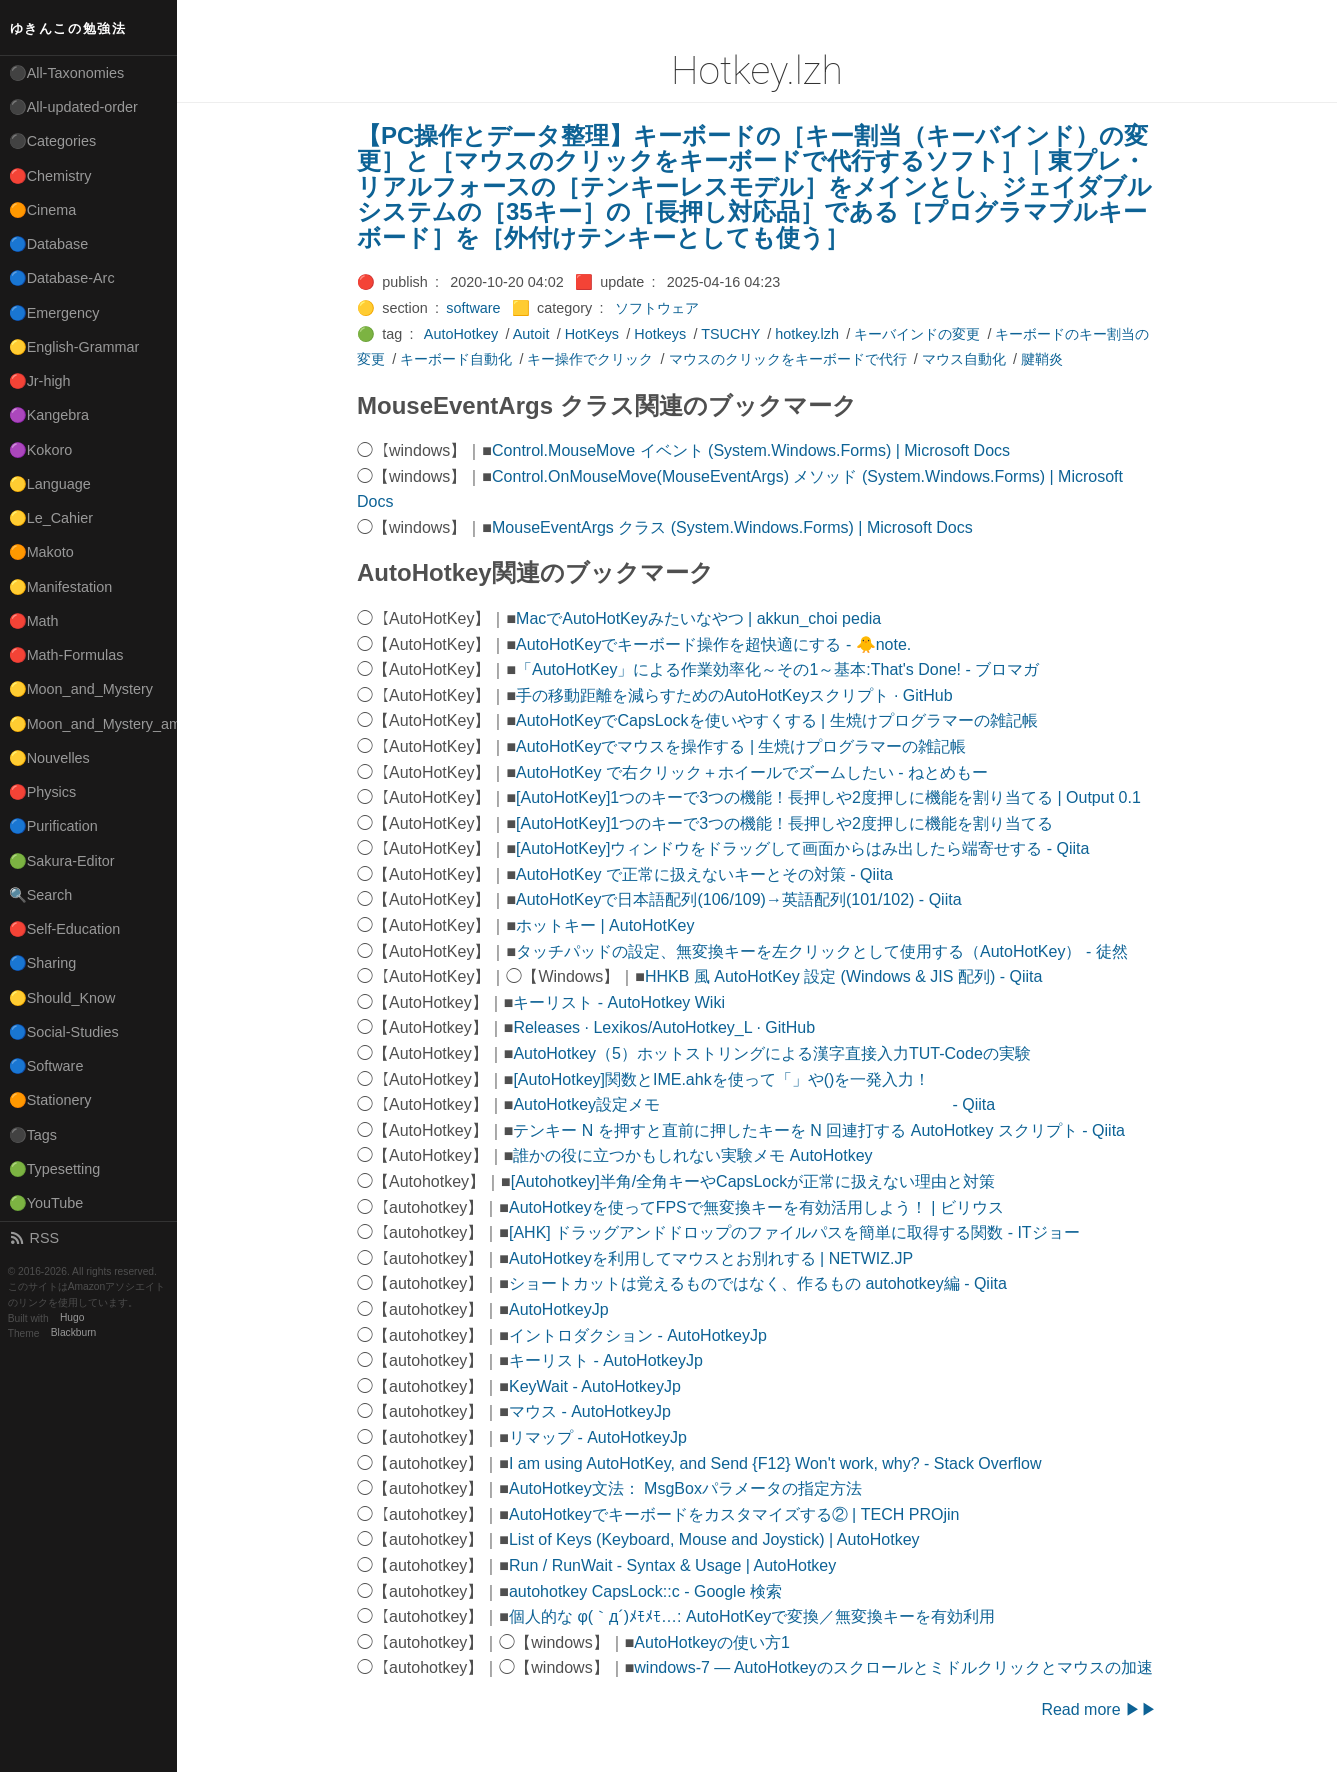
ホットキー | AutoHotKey (605, 925)
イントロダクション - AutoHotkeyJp (638, 1335)
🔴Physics (43, 792)
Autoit (531, 334)
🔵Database (49, 244)
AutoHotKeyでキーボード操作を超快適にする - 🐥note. (713, 644)
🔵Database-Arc (62, 278)
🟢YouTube (46, 1203)
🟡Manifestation (61, 587)
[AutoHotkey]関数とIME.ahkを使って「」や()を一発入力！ (721, 1079)
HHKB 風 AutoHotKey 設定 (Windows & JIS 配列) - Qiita (843, 976)
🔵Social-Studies (64, 1032)
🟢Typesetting (55, 1169)
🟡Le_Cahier (51, 518)
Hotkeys (660, 334)
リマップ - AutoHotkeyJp (598, 1437)
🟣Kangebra (49, 415)
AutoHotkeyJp (559, 1309)
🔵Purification (53, 826)
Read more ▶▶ (1099, 1709)
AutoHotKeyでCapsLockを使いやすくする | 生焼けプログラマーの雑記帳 (777, 720)
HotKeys (592, 334)
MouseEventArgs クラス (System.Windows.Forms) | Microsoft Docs (732, 527)
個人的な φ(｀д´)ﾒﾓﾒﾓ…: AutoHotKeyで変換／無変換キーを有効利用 (752, 1616)
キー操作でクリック (590, 359)
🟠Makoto (41, 552)
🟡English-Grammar (74, 347)
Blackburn (74, 1333)
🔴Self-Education (65, 929)
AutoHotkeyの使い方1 (712, 1642)
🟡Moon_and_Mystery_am (93, 724)
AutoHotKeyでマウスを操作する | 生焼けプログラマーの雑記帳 (741, 746)
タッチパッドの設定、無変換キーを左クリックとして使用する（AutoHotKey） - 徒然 (822, 951)
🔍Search (41, 895)
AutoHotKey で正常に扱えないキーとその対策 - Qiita (704, 874)
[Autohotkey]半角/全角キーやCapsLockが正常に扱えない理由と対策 (753, 1181)
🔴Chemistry (50, 176)
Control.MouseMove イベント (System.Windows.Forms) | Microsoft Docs (751, 450)
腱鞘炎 (1042, 359)
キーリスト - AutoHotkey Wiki (619, 1002)
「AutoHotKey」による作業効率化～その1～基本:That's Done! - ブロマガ (777, 669)
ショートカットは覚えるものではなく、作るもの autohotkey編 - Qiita (758, 1283)
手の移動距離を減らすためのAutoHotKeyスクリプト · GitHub (734, 695)
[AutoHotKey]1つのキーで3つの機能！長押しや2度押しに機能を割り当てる (784, 823)
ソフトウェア (657, 308)
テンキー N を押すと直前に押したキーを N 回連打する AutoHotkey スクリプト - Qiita (819, 1130)
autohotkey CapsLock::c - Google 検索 (645, 1591)
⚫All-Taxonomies (67, 73)
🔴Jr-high (40, 381)
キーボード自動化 (456, 359)
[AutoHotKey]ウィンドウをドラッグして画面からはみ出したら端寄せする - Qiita (802, 848)
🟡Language (50, 484)
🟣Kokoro (41, 450)
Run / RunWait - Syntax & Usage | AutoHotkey (672, 1565)
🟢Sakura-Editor (62, 861)
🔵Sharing (43, 963)
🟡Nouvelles (49, 758)
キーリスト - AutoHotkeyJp (606, 1360)
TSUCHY (730, 334)
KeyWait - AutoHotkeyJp (595, 1386)
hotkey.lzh (807, 334)
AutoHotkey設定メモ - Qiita (754, 1104)
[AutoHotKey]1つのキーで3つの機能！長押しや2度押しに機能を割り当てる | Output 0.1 (828, 797)
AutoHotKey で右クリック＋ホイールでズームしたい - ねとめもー (752, 772)
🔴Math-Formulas (66, 655)
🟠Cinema (43, 210)
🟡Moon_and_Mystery (81, 689)
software (473, 308)
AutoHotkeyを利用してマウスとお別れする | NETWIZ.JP (711, 1258)
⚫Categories (53, 141)
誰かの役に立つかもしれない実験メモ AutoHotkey (692, 1155)
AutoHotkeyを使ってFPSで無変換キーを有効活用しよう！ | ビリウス (756, 1207)
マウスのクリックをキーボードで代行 (788, 359)
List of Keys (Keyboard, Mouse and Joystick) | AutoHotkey (714, 1539)
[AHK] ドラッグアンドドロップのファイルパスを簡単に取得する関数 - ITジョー (794, 1232)
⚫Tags (33, 1135)
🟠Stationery (50, 1100)
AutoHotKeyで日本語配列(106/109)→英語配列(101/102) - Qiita (738, 899)
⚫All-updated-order (73, 107)
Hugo (72, 1318)
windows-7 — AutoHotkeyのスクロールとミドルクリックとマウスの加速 (893, 1667)
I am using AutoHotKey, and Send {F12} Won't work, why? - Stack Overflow (775, 1463)
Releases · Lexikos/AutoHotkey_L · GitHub (664, 1027)
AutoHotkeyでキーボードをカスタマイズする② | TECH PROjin (734, 1514)
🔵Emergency (54, 313)
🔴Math (34, 621)
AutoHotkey (461, 334)
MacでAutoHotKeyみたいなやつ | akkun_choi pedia (698, 618)
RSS (34, 1238)
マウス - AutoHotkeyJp (590, 1411)
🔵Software (46, 1066)
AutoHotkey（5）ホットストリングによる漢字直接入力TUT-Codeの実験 (771, 1053)
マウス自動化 (964, 359)
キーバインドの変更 (917, 334)
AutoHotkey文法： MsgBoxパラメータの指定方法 (685, 1488)
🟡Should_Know (62, 998)
